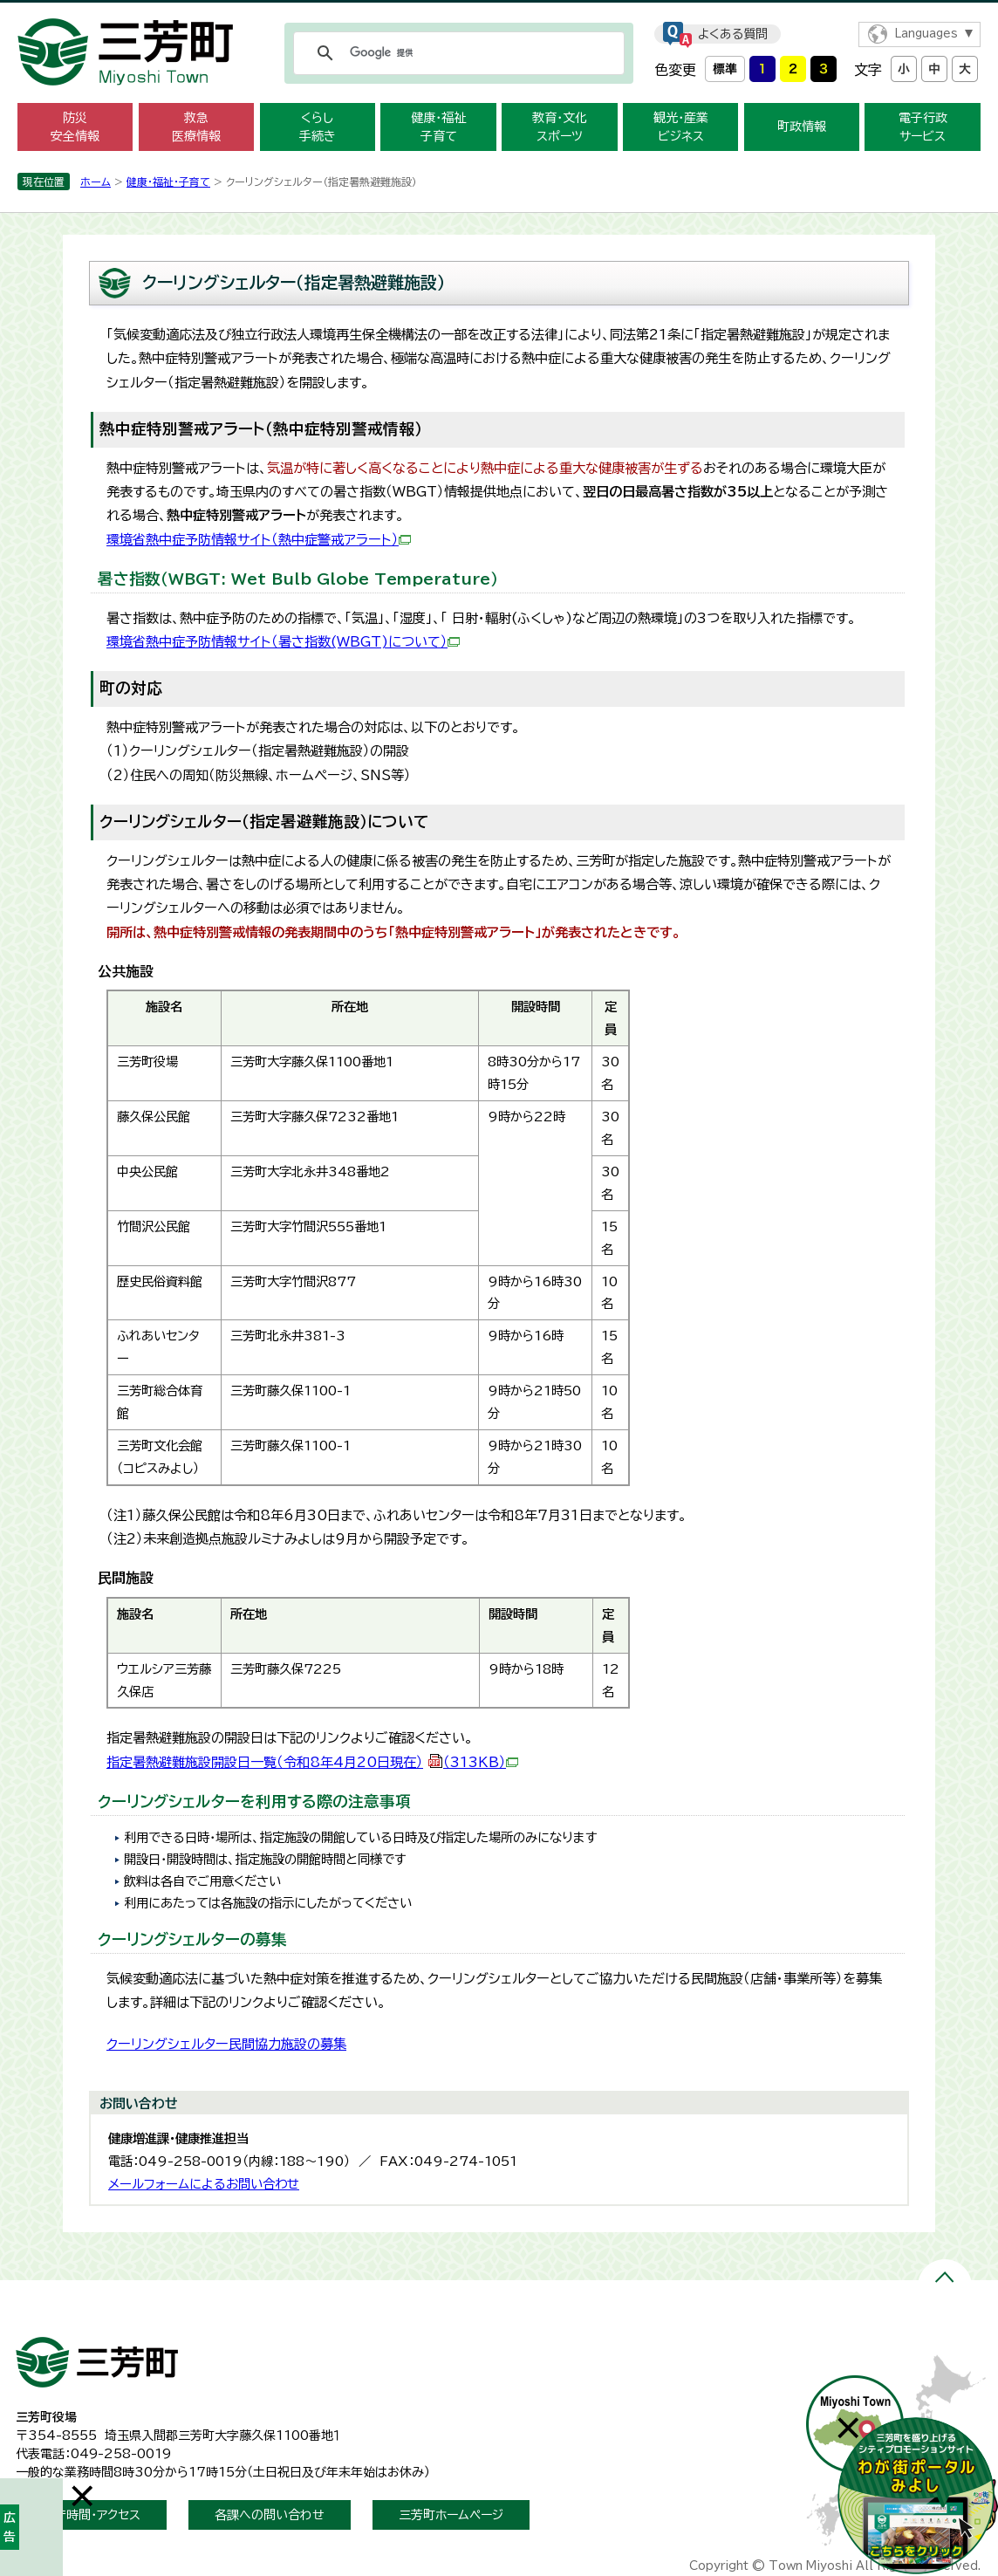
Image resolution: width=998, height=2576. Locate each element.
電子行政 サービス (923, 127)
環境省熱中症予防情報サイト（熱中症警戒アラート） (258, 539)
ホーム (95, 181)
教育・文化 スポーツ (559, 127)
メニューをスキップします (499, 11)
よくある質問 (733, 34)
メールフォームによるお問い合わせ (203, 2183)
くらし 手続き (317, 127)
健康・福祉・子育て (168, 181)
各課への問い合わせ (270, 2515)
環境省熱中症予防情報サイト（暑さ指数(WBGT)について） (283, 641)
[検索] (456, 53)
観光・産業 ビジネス (680, 127)
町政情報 (801, 126)
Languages (926, 33)
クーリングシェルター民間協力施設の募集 (226, 2044)
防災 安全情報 (75, 127)
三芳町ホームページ (451, 2515)
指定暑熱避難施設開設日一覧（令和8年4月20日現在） (312, 1762)
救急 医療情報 (196, 127)
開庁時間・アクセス (91, 2515)
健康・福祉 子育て (438, 127)
